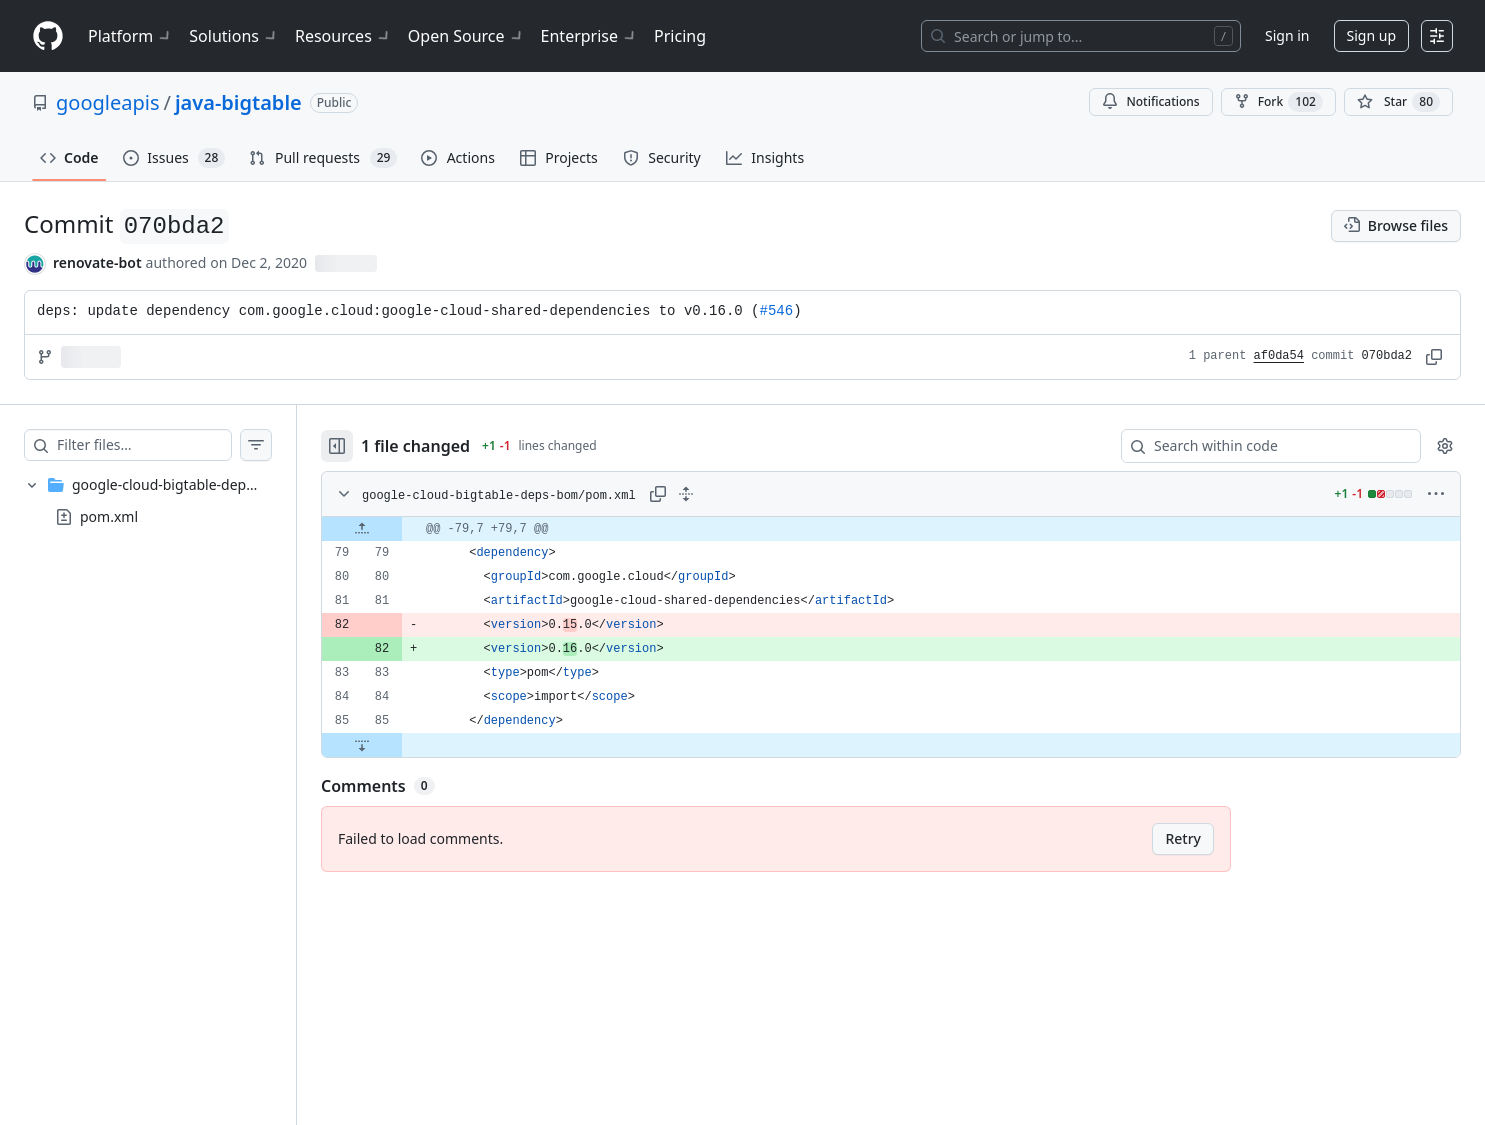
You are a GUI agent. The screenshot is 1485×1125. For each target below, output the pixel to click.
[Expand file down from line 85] (362, 745)
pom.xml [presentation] (109, 515)
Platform (130, 36)
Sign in (1287, 35)
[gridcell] (891, 529)
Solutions (234, 36)
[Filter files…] (144, 445)
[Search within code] (1261, 446)
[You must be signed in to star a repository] (1398, 102)
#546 (777, 311)
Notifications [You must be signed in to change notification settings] (1150, 101)
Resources (343, 36)
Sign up (1371, 35)
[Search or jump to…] (1081, 36)
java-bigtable (238, 102)
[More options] (1436, 494)
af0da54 (1279, 356)
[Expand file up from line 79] (362, 529)
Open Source (466, 36)
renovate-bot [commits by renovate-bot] (97, 262)
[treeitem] (148, 501)
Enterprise (589, 36)
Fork (1278, 102)
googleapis (108, 102)
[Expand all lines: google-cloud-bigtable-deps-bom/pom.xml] (686, 494)
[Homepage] (48, 36)
